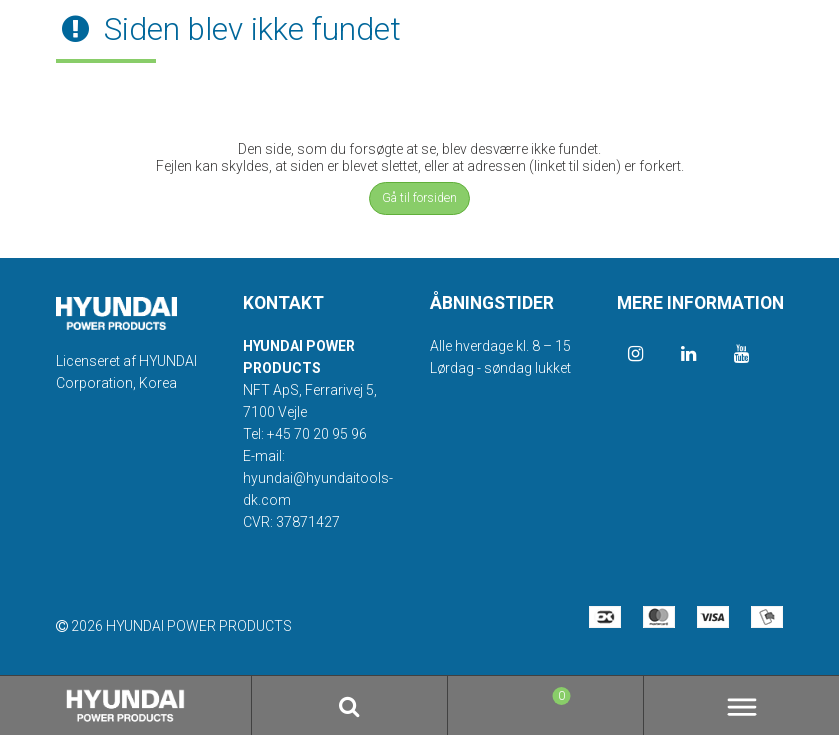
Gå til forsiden (419, 198)
